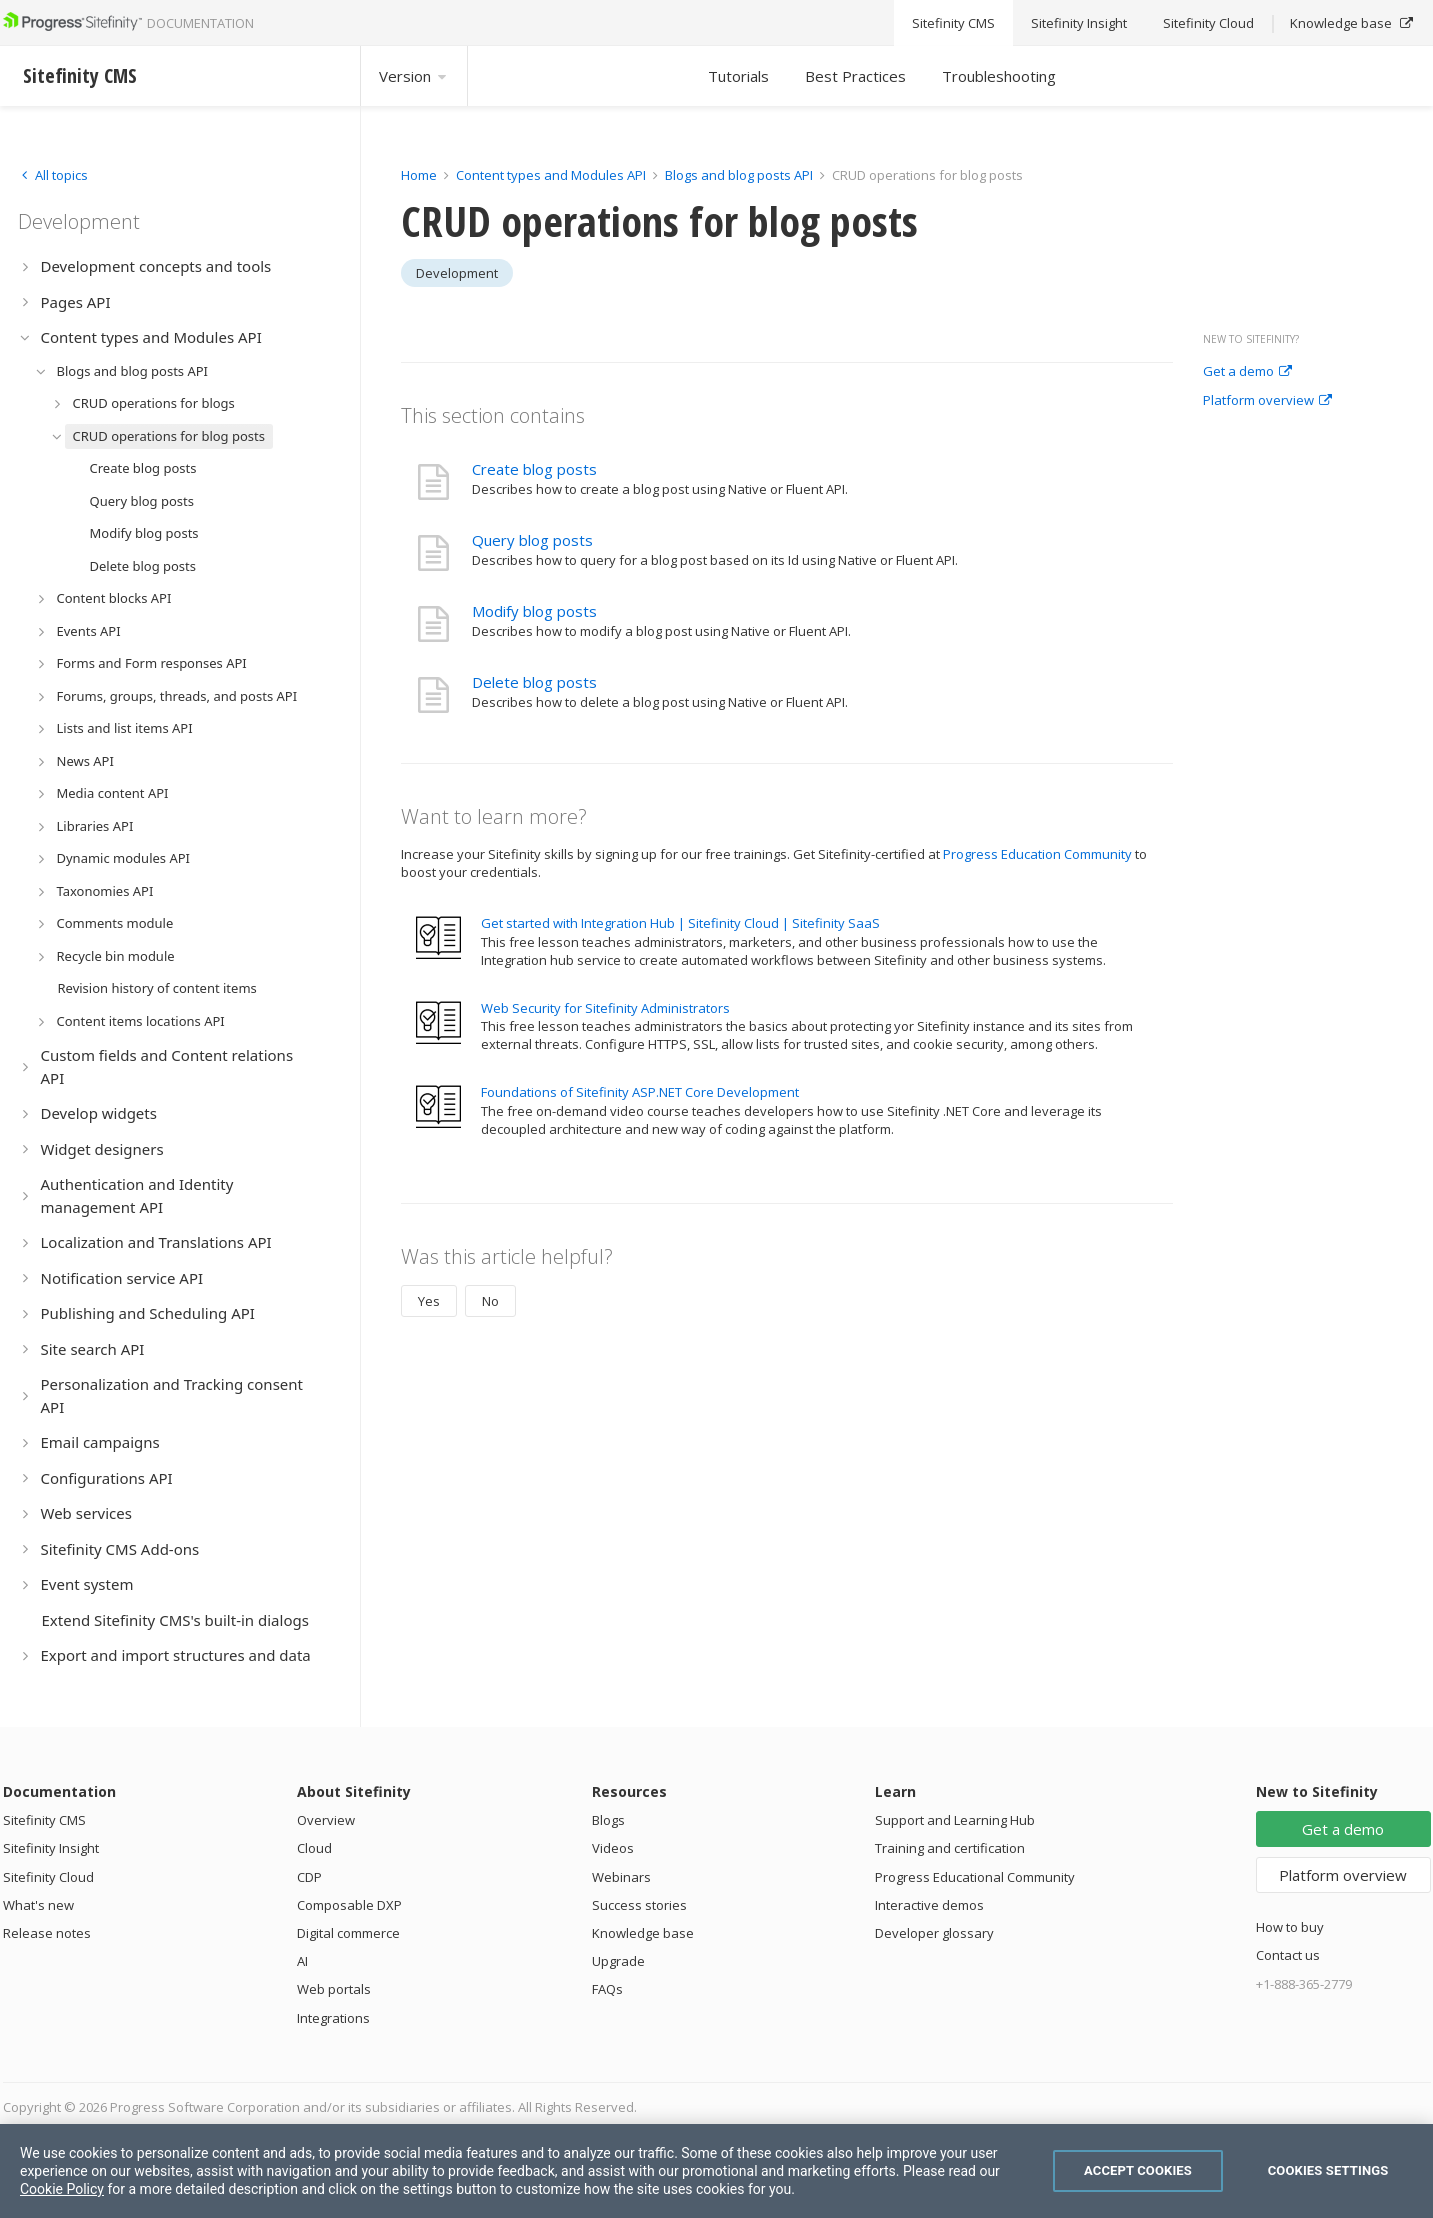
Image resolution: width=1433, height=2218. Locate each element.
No (490, 1301)
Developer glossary (934, 1933)
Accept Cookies (1138, 2170)
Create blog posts (534, 469)
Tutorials (738, 76)
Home (419, 175)
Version (414, 76)
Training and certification (950, 1848)
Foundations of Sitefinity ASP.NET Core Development (640, 1092)
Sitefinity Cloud (48, 1877)
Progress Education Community (1037, 854)
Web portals (334, 1989)
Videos (613, 1848)
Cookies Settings (1328, 2170)
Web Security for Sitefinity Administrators (605, 1008)
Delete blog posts (534, 682)
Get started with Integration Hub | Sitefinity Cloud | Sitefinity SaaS (680, 923)
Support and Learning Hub (955, 1820)
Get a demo (1247, 372)
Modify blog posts (534, 611)
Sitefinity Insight (51, 1848)
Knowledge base (643, 1933)
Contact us (1288, 1955)
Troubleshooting (999, 76)
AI (302, 1961)
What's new (38, 1905)
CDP (309, 1877)
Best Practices (855, 76)
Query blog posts (532, 540)
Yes (429, 1301)
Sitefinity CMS (44, 1820)
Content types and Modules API (551, 175)
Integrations (333, 2018)
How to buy (1290, 1927)
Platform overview (1267, 401)
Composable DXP (349, 1905)
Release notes (47, 1933)
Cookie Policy (62, 2189)
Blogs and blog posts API (739, 175)
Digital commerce (348, 1933)
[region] (716, 2171)
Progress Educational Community (975, 1877)
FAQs (607, 1989)
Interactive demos (929, 1905)
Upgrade (618, 1961)
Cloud (314, 1848)
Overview (326, 1820)
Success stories (639, 1905)
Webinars (621, 1877)
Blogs (608, 1820)
